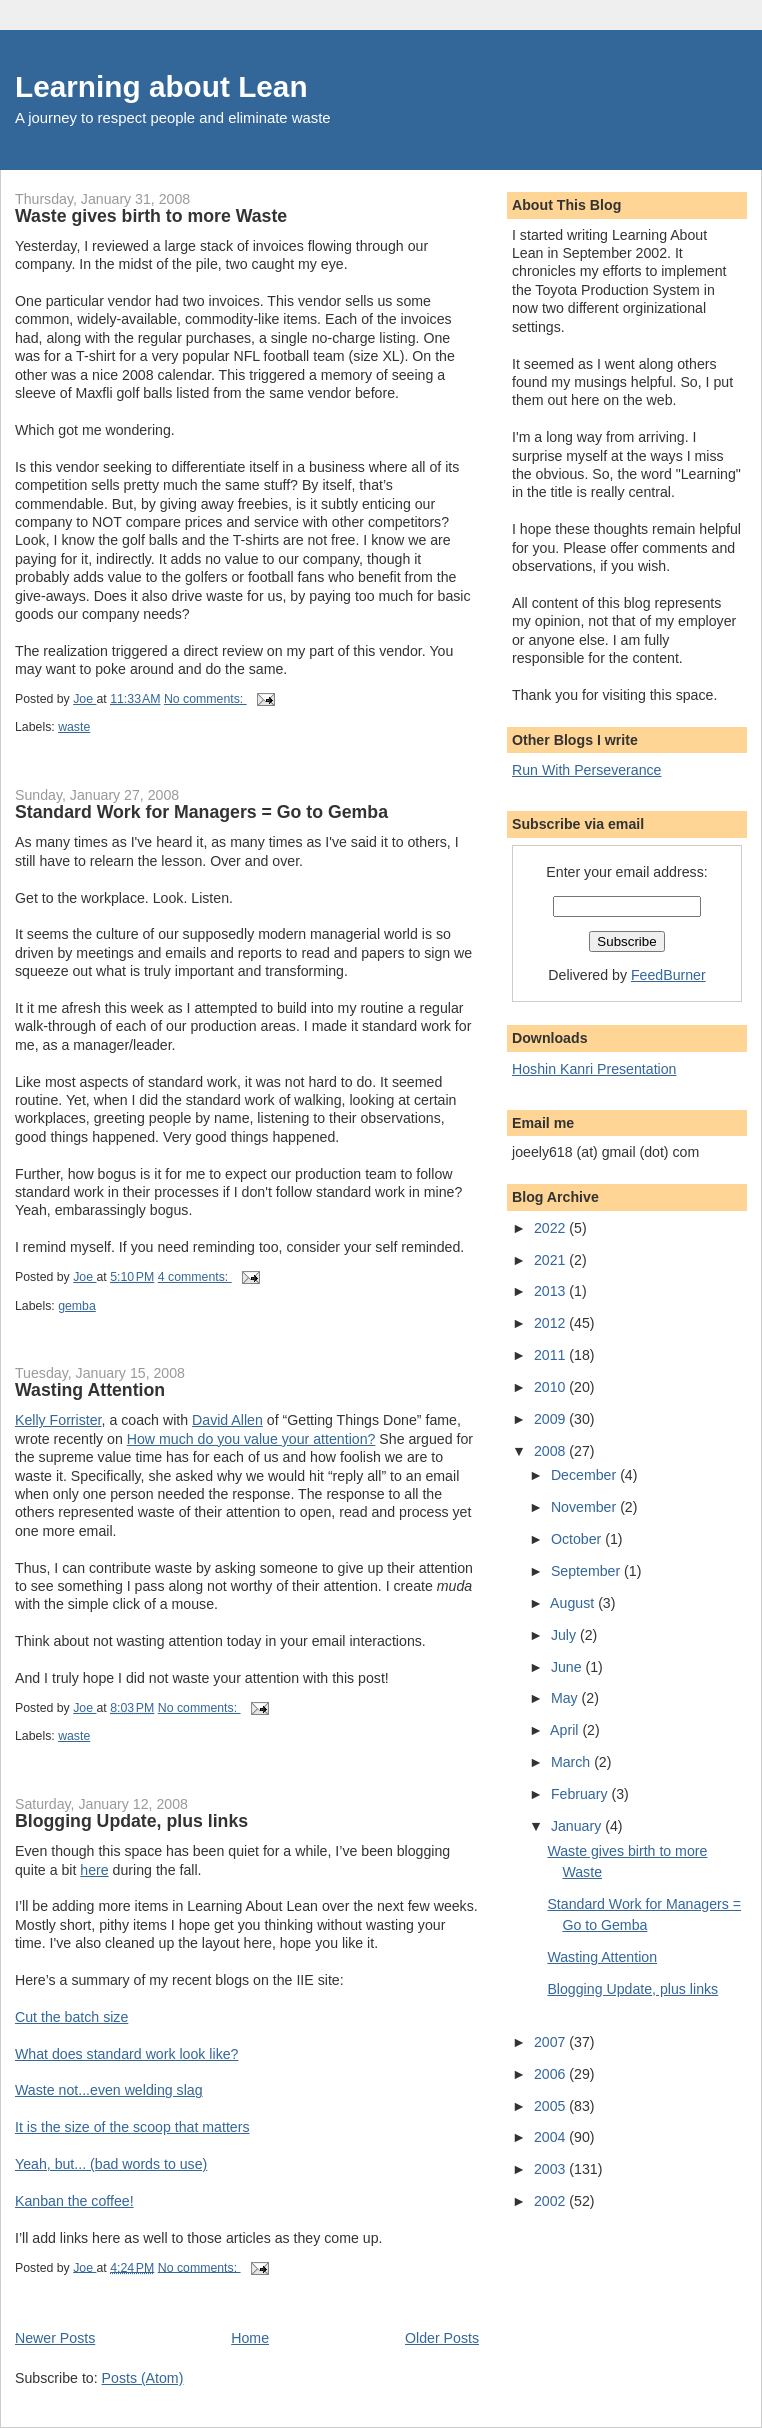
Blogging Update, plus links (131, 1821)
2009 (551, 1419)
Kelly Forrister (58, 1420)
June (568, 1667)
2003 (551, 2169)
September (587, 1571)
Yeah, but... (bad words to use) (111, 2164)
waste (74, 727)
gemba (77, 1306)
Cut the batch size (71, 2017)
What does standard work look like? (126, 2054)
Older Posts (442, 2338)
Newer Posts (55, 2338)
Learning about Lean (161, 86)
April (566, 1730)
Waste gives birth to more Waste (151, 216)
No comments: (205, 699)
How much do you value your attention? (251, 1439)
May (566, 1698)
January (578, 1826)
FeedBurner (668, 975)
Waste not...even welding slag (109, 2090)
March (572, 1762)
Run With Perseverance (587, 770)
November (585, 1507)
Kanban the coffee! (74, 2201)
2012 (551, 1323)
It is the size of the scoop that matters (132, 2127)
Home (250, 2338)
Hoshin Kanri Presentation (594, 1069)
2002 (551, 2201)
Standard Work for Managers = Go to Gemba (201, 812)
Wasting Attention (90, 1390)
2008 (551, 1451)
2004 (551, 2137)
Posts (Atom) (143, 2378)
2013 (551, 1291)
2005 (551, 2106)
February (581, 1794)
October (578, 1539)
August (574, 1603)
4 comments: (195, 1277)
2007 (551, 2042)
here (94, 1870)
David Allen (227, 1420)
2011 (551, 1355)
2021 (551, 1260)
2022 (551, 1228)
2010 (551, 1387)
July (565, 1635)
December (585, 1475)
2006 (551, 2074)
